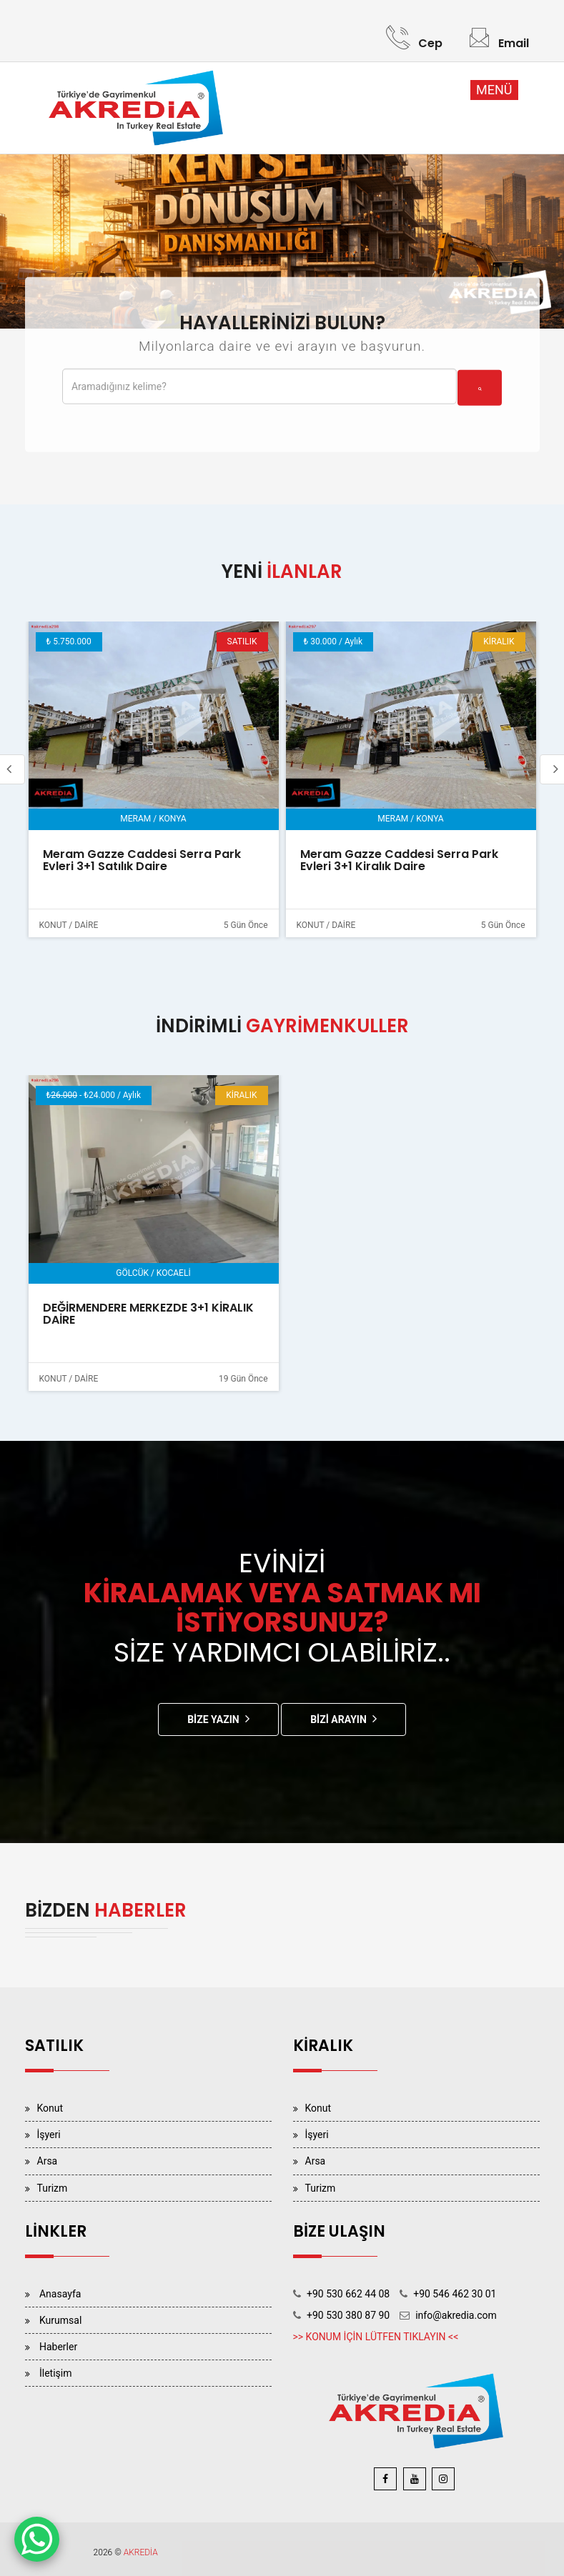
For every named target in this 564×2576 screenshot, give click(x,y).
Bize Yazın (213, 1719)
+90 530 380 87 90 (348, 2315)
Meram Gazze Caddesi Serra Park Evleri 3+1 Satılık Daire (142, 860)
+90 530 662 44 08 (348, 2294)
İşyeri (49, 2134)
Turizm (52, 2188)
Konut (50, 2108)
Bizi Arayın (338, 1719)
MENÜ (494, 89)
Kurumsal (60, 2320)
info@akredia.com (456, 2315)
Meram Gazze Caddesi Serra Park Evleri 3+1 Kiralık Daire (399, 860)
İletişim (55, 2373)
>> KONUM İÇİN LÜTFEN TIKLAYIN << (376, 2336)
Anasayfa (60, 2294)
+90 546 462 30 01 (454, 2294)
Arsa (47, 2161)
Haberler (58, 2346)
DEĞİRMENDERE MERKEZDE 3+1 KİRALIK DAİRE (148, 1314)
